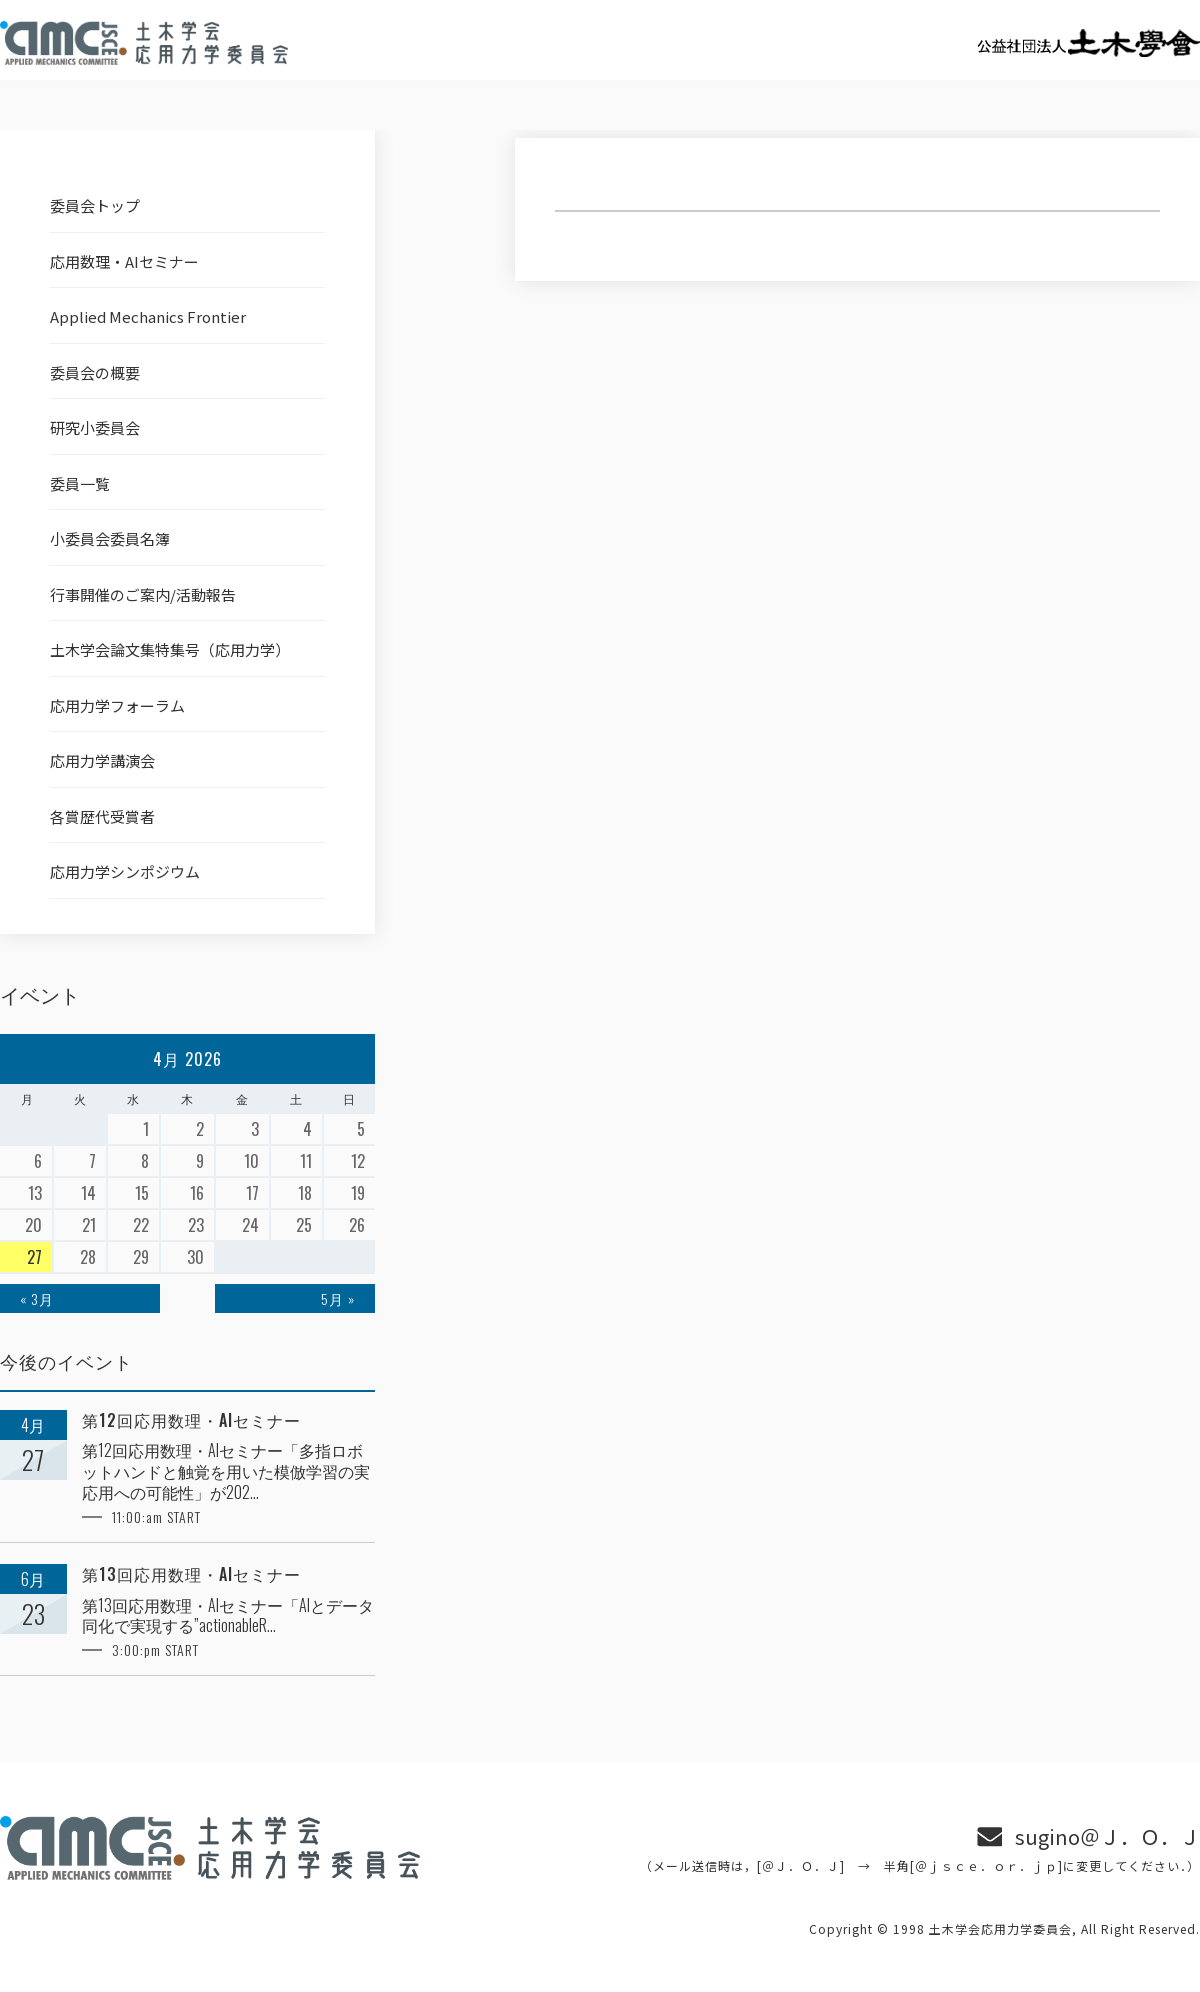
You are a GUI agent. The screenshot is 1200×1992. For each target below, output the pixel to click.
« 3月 (37, 1298)
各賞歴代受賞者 (102, 816)
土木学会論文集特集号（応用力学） (170, 649)
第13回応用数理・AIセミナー (191, 1574)
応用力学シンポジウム (125, 871)
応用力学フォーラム (117, 705)
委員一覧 (80, 483)
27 (34, 1257)
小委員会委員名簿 (110, 538)
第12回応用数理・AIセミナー (191, 1420)
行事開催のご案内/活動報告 (143, 594)
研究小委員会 (95, 427)
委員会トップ (95, 205)
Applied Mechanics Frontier (148, 316)
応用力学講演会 (102, 760)
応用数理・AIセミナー (124, 261)
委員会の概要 (95, 372)
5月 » (338, 1298)
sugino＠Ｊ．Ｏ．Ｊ (1107, 1836)
